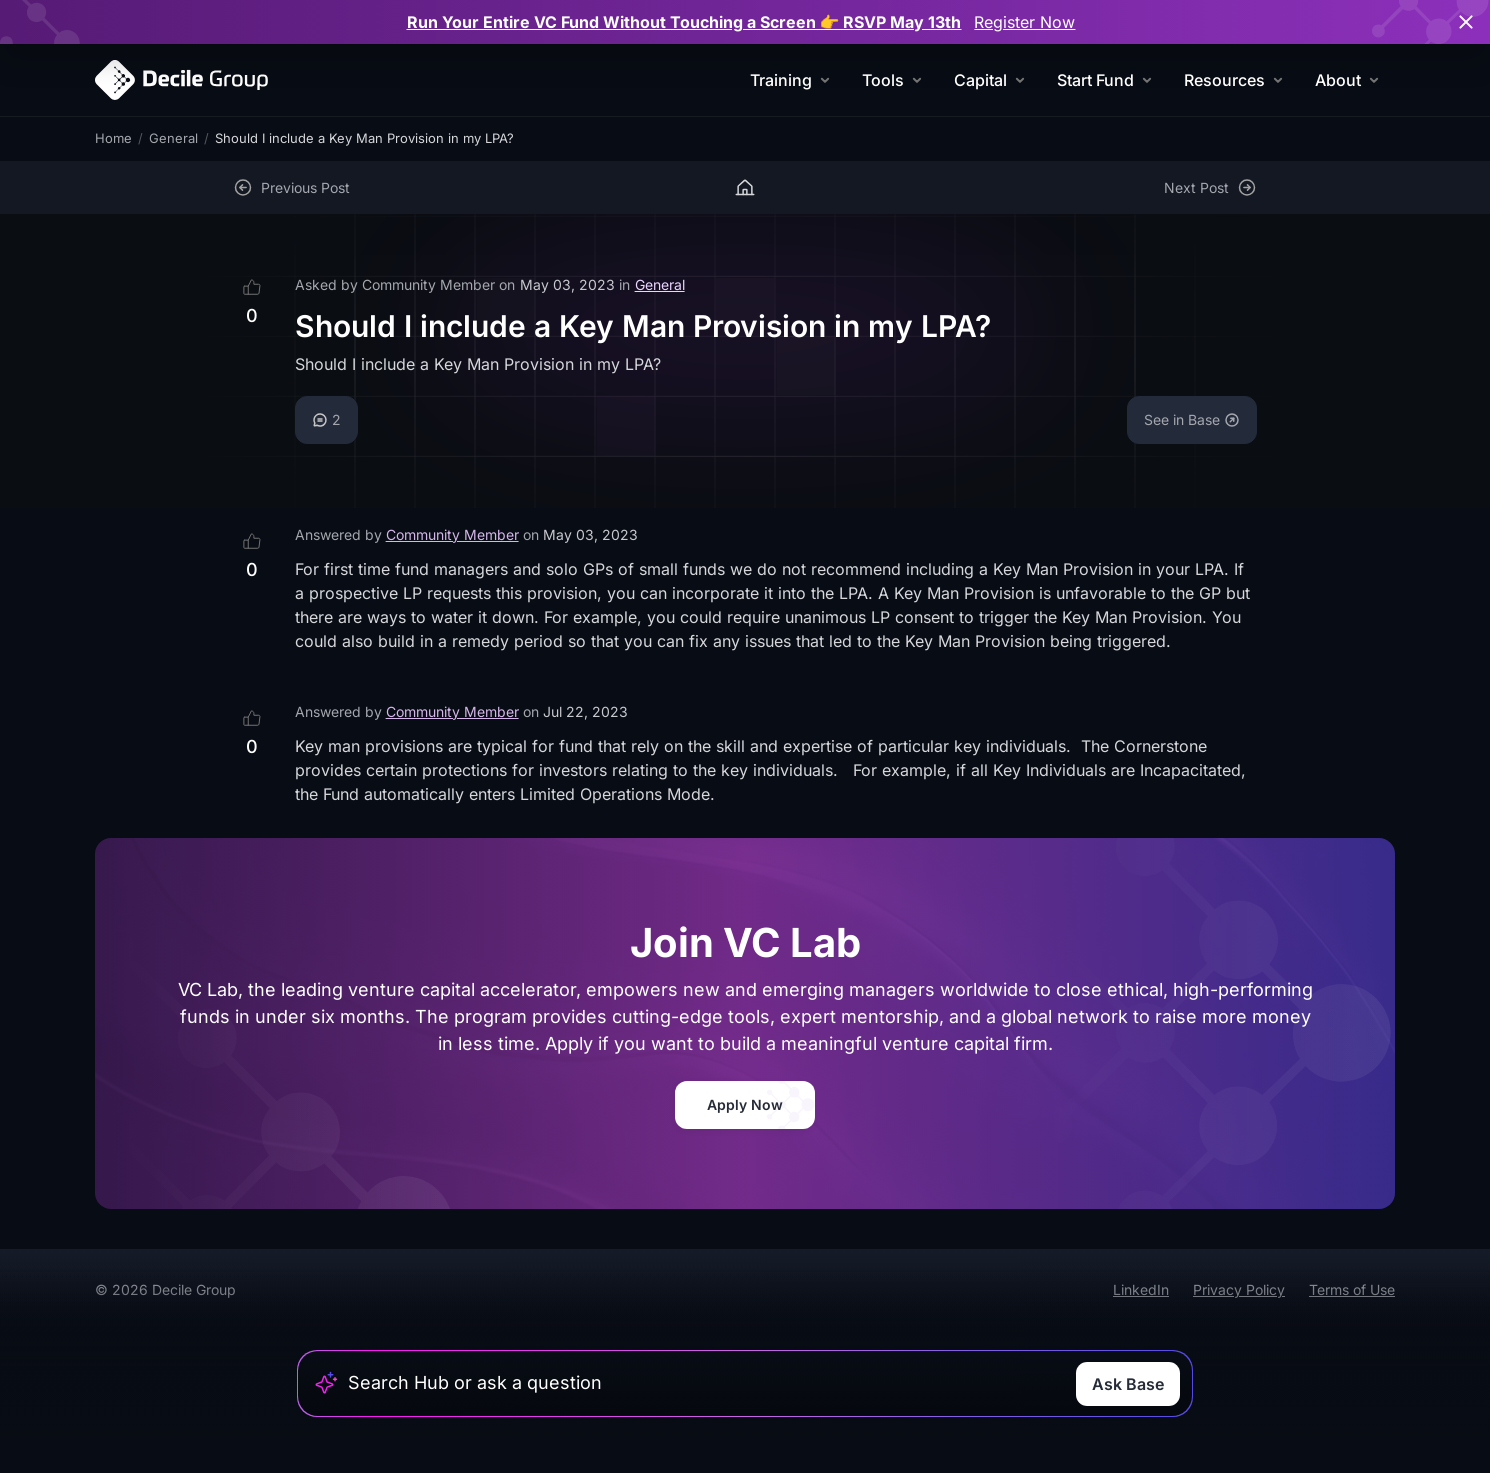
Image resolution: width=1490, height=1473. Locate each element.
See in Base (1192, 419)
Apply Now (745, 1104)
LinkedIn (1141, 1289)
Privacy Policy (1239, 1289)
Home (113, 138)
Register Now (1024, 22)
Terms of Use (1352, 1289)
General (173, 138)
